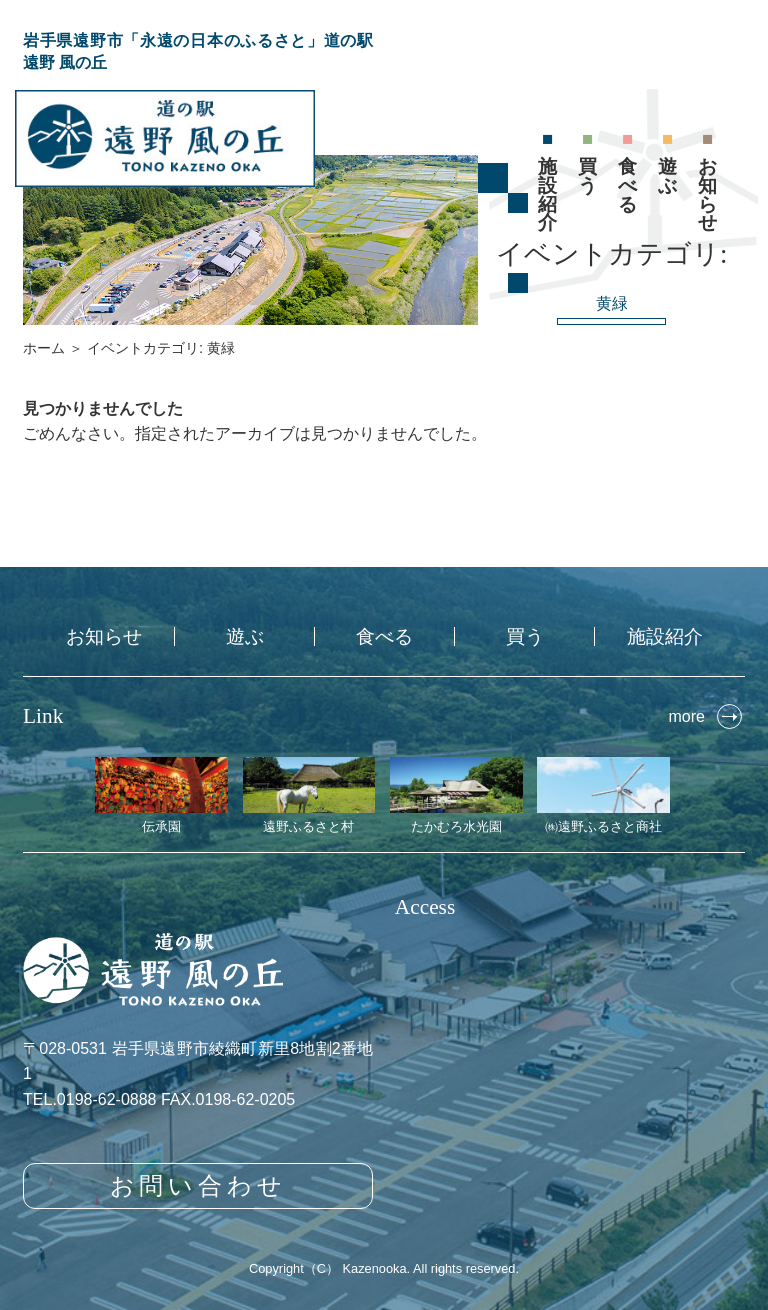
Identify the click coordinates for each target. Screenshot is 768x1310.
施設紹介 (547, 194)
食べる (627, 185)
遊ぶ (667, 176)
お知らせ (707, 194)
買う (587, 176)
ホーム (44, 348)
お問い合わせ (198, 1185)
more (686, 716)
